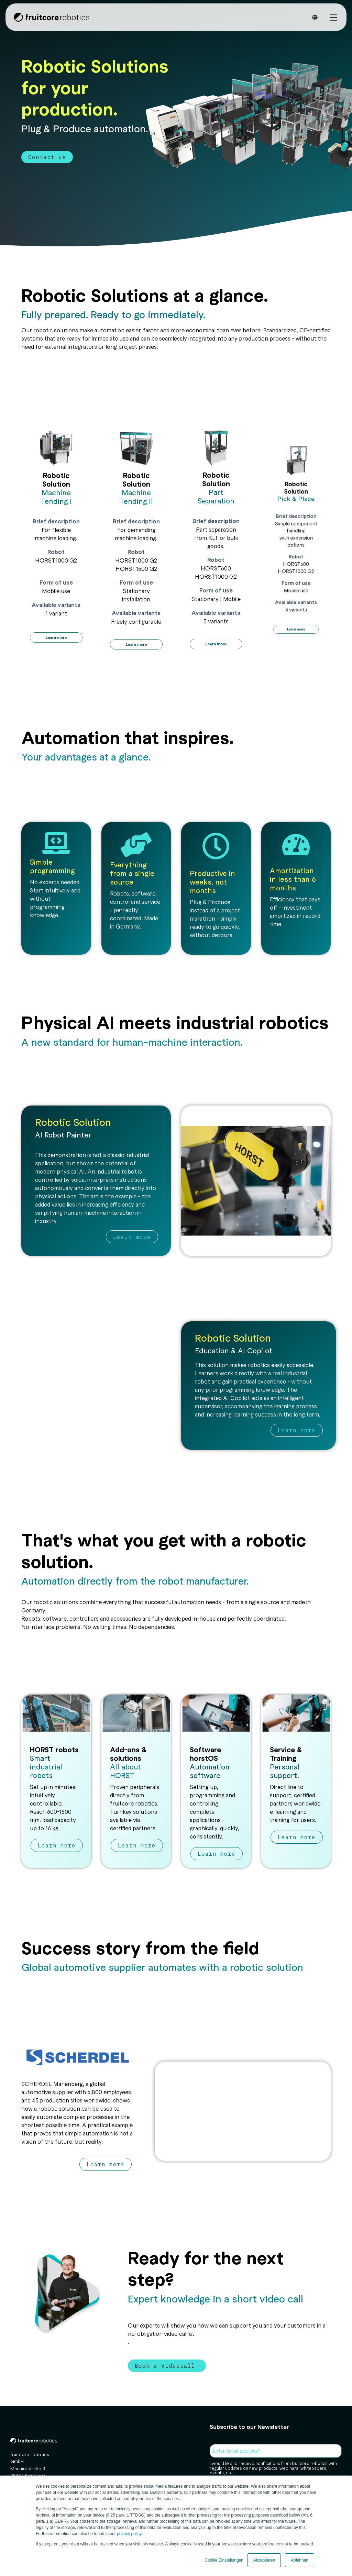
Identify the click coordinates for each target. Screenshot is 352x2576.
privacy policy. (129, 2533)
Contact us (47, 157)
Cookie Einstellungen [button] (224, 2560)
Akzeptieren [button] (264, 2560)
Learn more (132, 1236)
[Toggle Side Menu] (333, 17)
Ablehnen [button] (299, 2560)
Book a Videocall (167, 2365)
